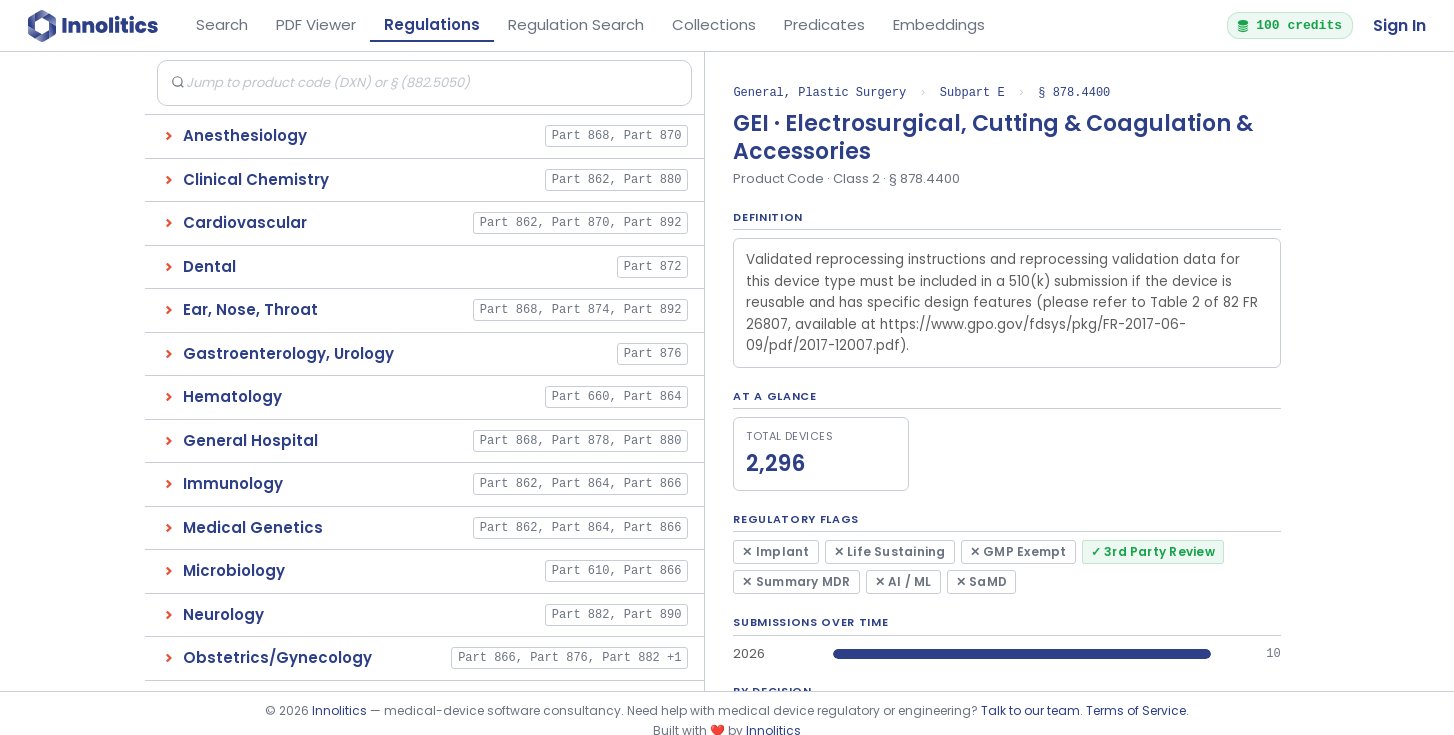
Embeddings (939, 24)
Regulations (432, 24)
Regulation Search (576, 24)
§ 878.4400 (1074, 92)
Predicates (824, 24)
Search (222, 24)
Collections (714, 24)
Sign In (1399, 25)
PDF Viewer (316, 24)
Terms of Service (1136, 710)
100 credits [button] (1289, 25)
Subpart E (972, 92)
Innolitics (339, 710)
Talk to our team (1030, 710)
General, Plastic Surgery (819, 92)
